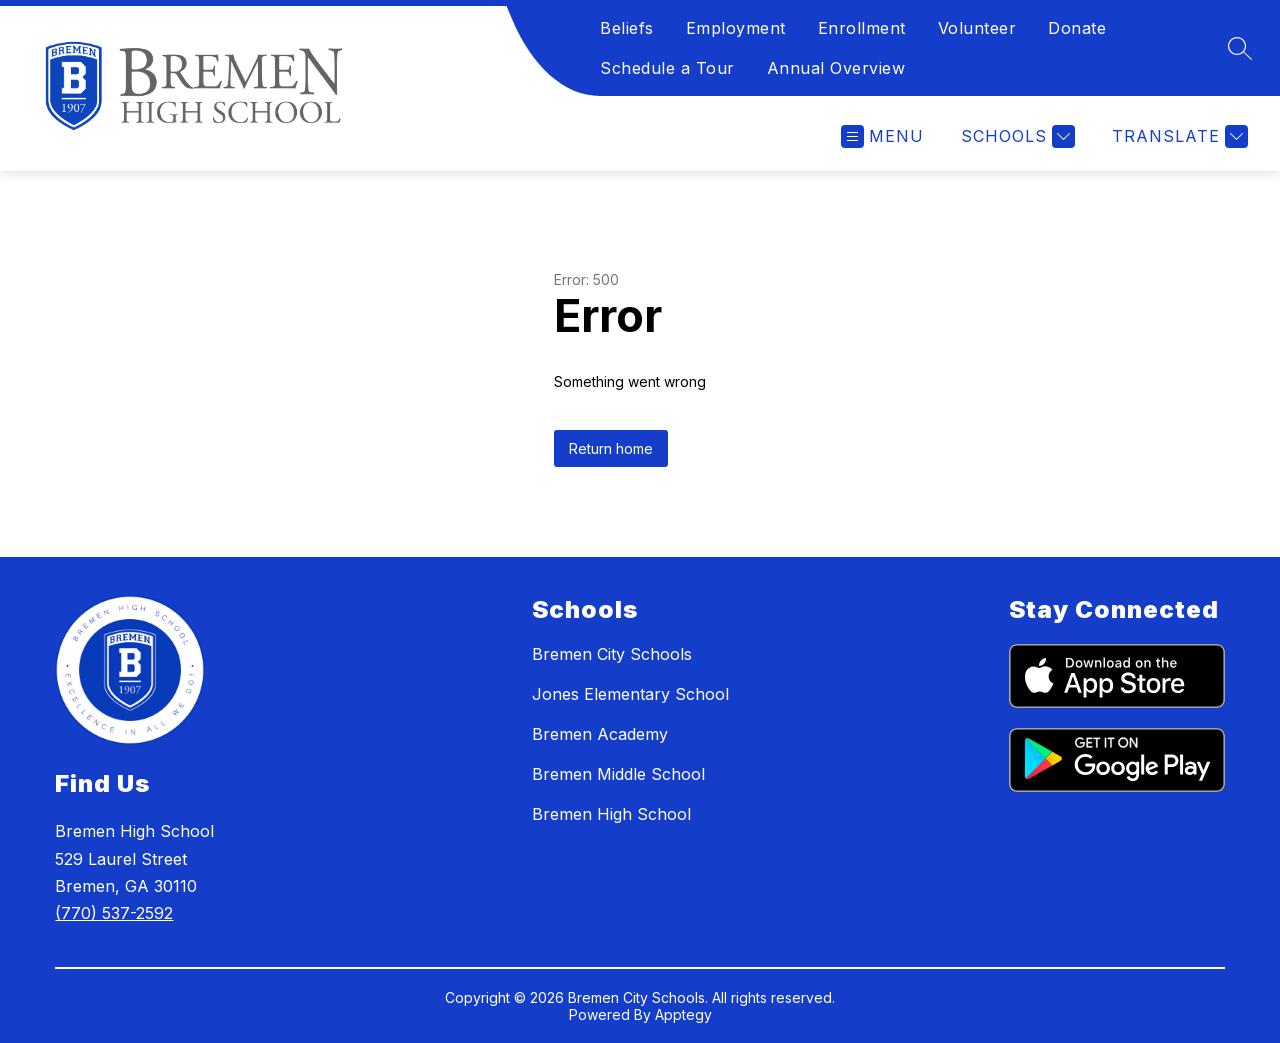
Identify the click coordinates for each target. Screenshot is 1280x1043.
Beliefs (627, 28)
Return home (611, 448)
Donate (1077, 28)
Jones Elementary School (630, 694)
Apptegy (683, 1014)
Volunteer (977, 28)
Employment (736, 28)
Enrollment (862, 28)
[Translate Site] (1177, 136)
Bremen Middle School (618, 774)
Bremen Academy (600, 734)
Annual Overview (836, 68)
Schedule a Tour (667, 68)
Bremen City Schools (612, 654)
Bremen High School (611, 814)
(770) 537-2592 (114, 913)
